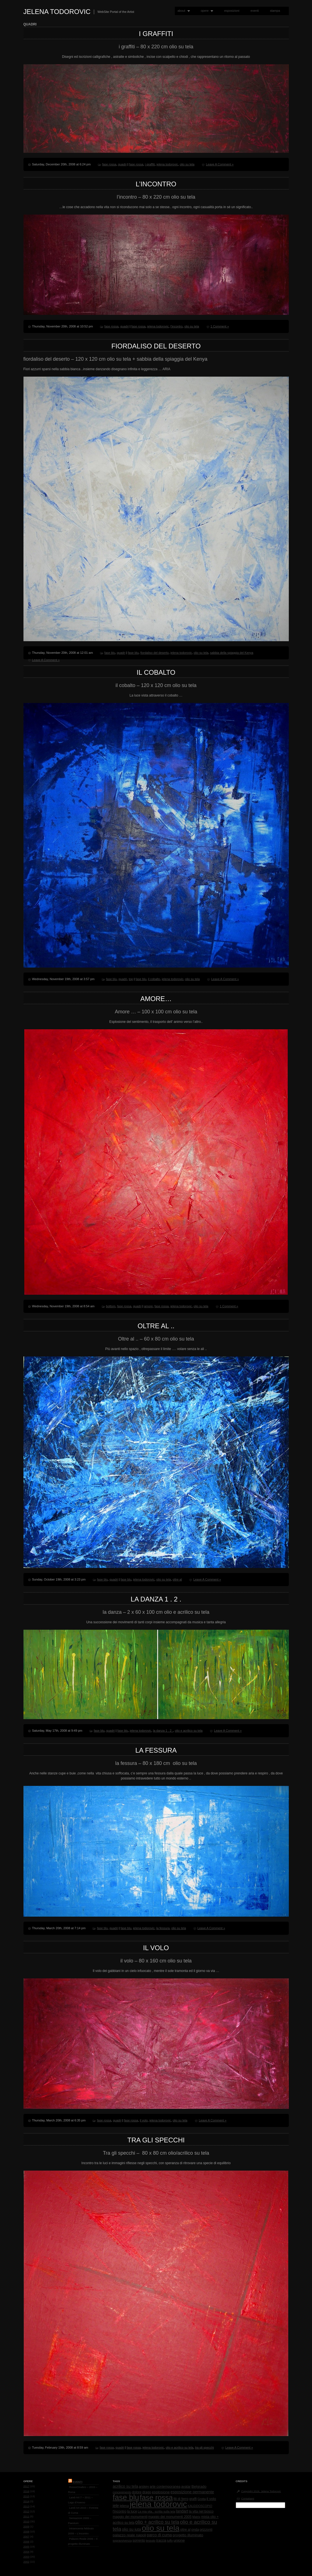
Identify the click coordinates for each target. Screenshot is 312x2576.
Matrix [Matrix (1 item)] (196, 2516)
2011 (26, 2516)
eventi (255, 10)
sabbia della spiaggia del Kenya (231, 652)
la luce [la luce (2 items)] (132, 2511)
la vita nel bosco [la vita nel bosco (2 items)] (201, 2511)
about (182, 11)
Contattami (247, 2498)
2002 (26, 2561)
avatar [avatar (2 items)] (185, 2487)
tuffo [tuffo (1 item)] (170, 2540)
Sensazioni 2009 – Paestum (79, 2520)
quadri (122, 164)
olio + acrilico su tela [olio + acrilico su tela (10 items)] (157, 2522)
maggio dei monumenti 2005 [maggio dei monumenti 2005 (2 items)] (170, 2517)
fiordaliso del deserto (156, 346)
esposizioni (231, 10)
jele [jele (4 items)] (116, 2505)
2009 (26, 2526)
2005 (26, 2546)
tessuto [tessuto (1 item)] (150, 2540)
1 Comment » (220, 326)
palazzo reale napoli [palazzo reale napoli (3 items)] (129, 2535)
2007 (26, 2536)
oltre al (177, 1579)
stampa (275, 10)
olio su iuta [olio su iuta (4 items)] (131, 2529)
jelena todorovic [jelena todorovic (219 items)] (158, 2504)
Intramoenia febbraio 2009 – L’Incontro (81, 2531)
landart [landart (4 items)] (182, 2511)
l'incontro (176, 326)
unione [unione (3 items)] (179, 2540)
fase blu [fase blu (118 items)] (126, 2497)
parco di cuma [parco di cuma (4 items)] (159, 2535)
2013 (26, 2506)
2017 (26, 2486)
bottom (111, 1306)
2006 (26, 2541)
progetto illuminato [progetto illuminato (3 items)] (188, 2535)
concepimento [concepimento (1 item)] (122, 2492)
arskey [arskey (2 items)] (144, 2487)
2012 (26, 2511)
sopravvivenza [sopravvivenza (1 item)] (122, 2540)
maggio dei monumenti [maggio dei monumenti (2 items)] (130, 2517)
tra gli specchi (204, 2447)
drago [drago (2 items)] (146, 2492)
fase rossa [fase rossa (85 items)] (156, 2497)
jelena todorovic (167, 164)
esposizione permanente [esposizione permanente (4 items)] (192, 2492)
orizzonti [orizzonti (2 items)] (206, 2530)
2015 (26, 2496)
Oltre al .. (155, 1326)
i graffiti (156, 33)
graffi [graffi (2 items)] (193, 2499)
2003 (26, 2556)
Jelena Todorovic (57, 11)
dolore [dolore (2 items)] (137, 2492)
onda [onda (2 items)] (195, 2530)
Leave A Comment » (220, 164)
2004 (26, 2551)
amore (148, 1306)
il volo (156, 1948)
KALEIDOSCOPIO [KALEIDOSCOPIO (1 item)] (200, 2506)
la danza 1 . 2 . (156, 1599)
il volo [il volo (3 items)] (211, 2499)
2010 (26, 2521)
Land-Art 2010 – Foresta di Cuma (83, 2510)
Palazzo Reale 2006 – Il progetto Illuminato (82, 2541)
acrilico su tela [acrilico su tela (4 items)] (125, 2486)
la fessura (156, 1750)
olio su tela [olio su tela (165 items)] (160, 2527)
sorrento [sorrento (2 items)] (138, 2540)
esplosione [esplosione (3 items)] (161, 2492)
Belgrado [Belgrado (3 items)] (198, 2486)
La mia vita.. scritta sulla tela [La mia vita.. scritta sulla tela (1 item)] (156, 2511)
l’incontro (156, 184)
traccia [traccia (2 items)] (161, 2540)
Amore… (156, 998)
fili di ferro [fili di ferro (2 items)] (180, 2499)
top (131, 979)
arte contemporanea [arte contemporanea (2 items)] (165, 2487)
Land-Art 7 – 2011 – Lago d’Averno (80, 2500)
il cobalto (156, 672)
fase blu (109, 652)
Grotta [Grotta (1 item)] (201, 2499)
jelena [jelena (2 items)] (124, 2506)
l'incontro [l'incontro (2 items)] (120, 2511)
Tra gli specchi (156, 2140)
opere (205, 11)
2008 (26, 2531)
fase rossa (109, 164)
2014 (26, 2501)
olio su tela (187, 164)
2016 (26, 2491)
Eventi (77, 2481)
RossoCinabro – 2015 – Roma (82, 2489)
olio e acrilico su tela (189, 1730)
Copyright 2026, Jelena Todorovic (261, 2491)
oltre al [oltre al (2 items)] (185, 2530)
